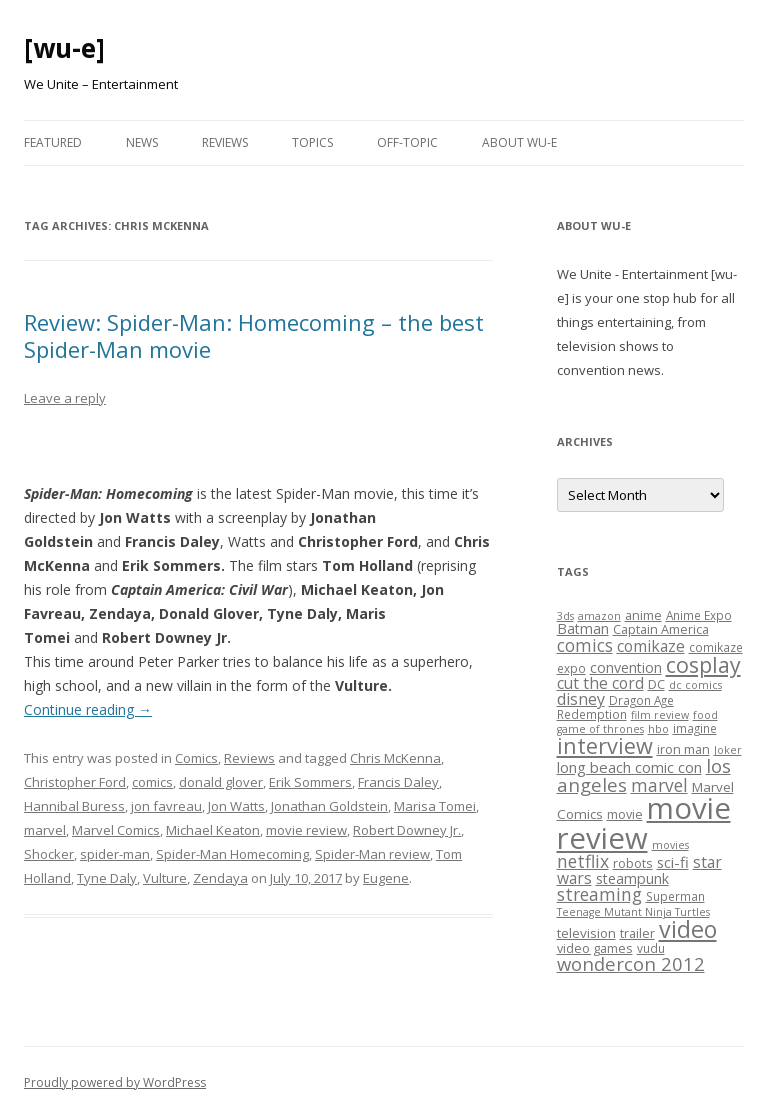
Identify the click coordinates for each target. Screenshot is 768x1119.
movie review (306, 830)
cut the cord (600, 683)
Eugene (386, 878)
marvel (45, 830)
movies (670, 845)
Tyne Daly (107, 878)
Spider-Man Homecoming (232, 854)
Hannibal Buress (74, 806)
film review (660, 715)
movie (625, 814)
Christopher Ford (75, 782)
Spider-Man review (372, 854)
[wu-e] (64, 48)
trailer (637, 933)
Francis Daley (398, 782)
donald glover (221, 782)
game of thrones (600, 729)
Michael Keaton (213, 830)
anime (643, 615)
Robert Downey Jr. (407, 830)
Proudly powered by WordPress (115, 1082)
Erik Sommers (310, 782)
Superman (675, 896)
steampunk (632, 878)
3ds (565, 616)
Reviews (225, 142)
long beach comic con (629, 767)
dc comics (695, 685)
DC (656, 684)
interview (605, 745)
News (142, 142)
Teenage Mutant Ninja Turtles (633, 912)
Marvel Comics (116, 830)
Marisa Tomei (435, 806)
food (705, 715)
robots (633, 863)
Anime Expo (699, 615)
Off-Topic (407, 142)
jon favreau (166, 806)
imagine (695, 728)
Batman (583, 628)
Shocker (49, 854)
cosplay (703, 664)
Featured (53, 142)
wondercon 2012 (631, 963)
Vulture (165, 878)
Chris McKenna (395, 758)
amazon (599, 616)
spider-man (115, 854)
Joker (728, 750)
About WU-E (519, 142)
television (586, 933)
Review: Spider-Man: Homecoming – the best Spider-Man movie (254, 335)
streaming (599, 894)
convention (626, 667)
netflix (583, 861)
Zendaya (220, 878)
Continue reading (88, 709)
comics (152, 782)
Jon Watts (236, 806)
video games (595, 948)
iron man (683, 749)
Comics (196, 758)
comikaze (651, 646)
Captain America (661, 629)
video (688, 929)
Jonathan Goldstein (329, 806)
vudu (651, 948)
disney (581, 699)
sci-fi (673, 862)
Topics (312, 142)
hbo (658, 729)
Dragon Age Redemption (615, 707)
